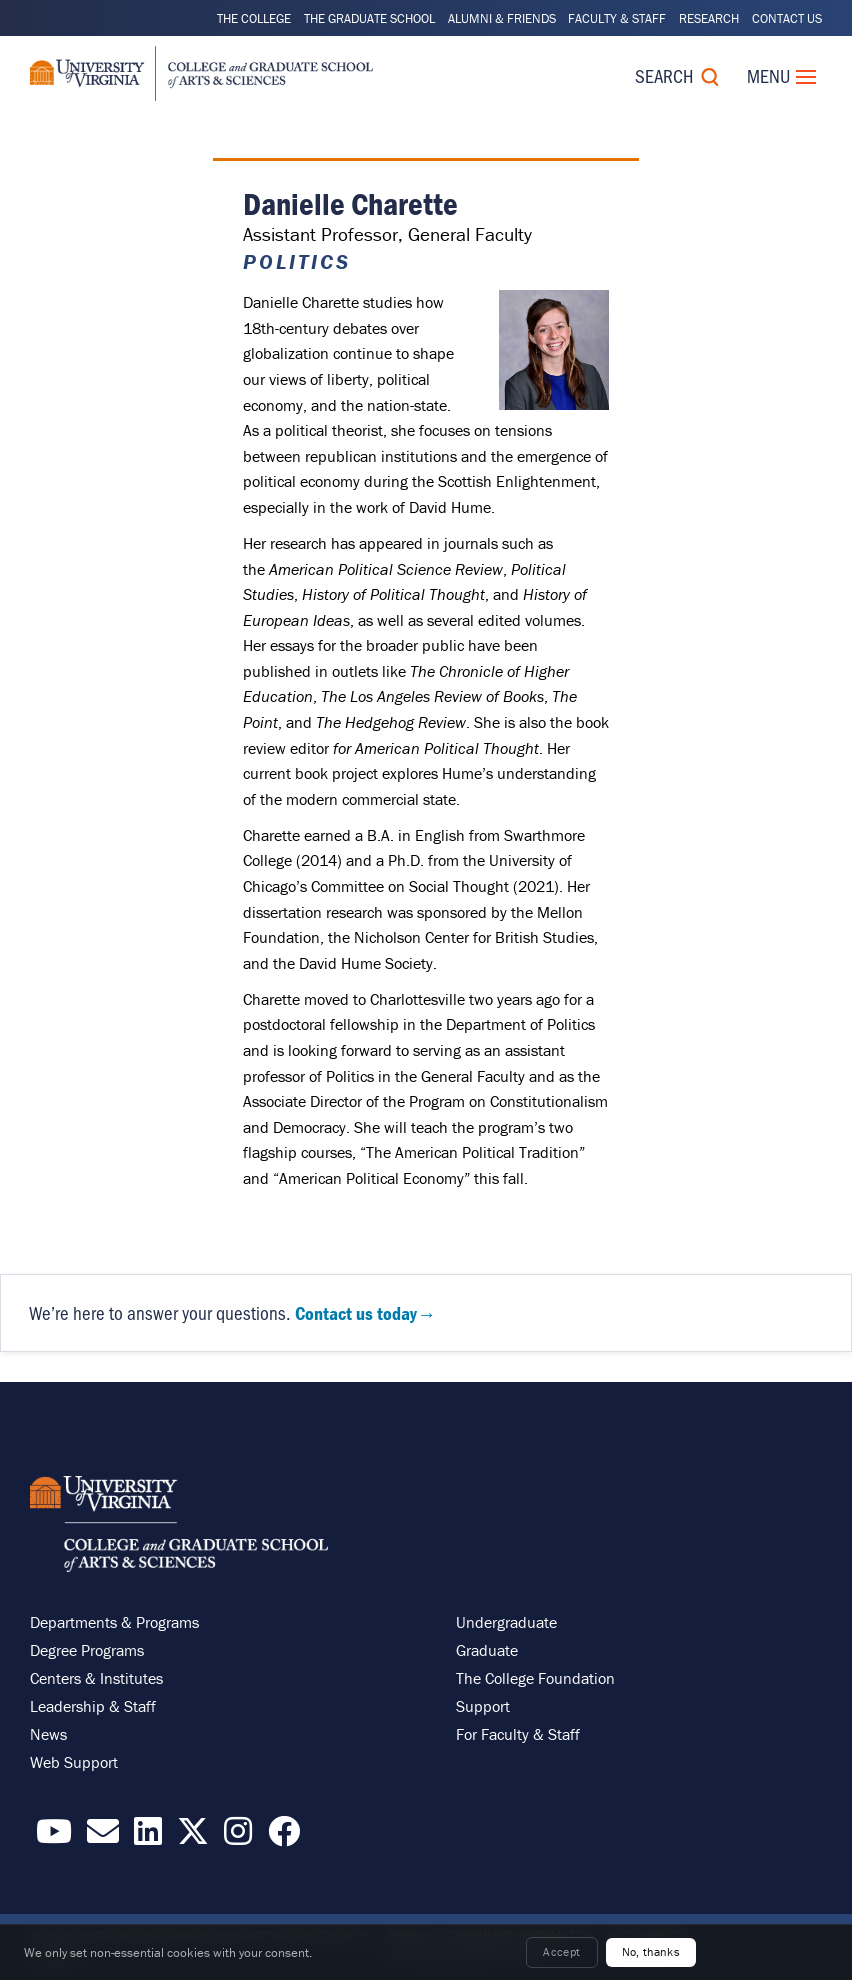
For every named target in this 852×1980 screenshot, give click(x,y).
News (48, 1734)
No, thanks (651, 1951)
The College (254, 18)
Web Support (74, 1762)
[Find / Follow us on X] (193, 1837)
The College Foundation (535, 1678)
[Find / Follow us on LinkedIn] (148, 1837)
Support (483, 1706)
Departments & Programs (114, 1622)
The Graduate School (369, 18)
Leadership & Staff (93, 1706)
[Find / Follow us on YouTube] (54, 1837)
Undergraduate (506, 1622)
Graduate (487, 1650)
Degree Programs (87, 1650)
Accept (561, 1951)
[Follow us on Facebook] (284, 1837)
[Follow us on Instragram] (238, 1837)
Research (709, 18)
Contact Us (787, 18)
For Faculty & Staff (518, 1734)
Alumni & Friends (502, 18)
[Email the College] (103, 1837)
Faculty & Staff (617, 18)
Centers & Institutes (96, 1678)
